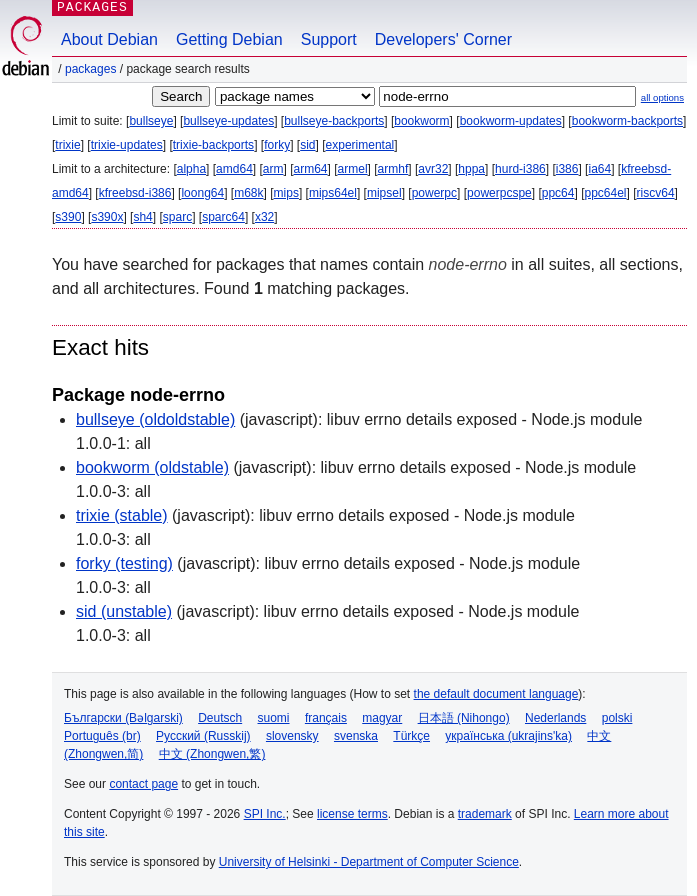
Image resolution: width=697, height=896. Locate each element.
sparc (177, 217)
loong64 (202, 193)
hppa (471, 169)
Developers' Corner (443, 39)
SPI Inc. (265, 814)
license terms (352, 814)
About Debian (109, 39)
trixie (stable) (122, 515)
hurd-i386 (520, 169)
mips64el (333, 193)
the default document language (496, 694)
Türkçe (411, 736)
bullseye (151, 121)
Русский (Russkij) (203, 736)
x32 (264, 217)
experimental (360, 145)
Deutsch (220, 718)
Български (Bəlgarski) (123, 718)
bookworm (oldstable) (152, 467)
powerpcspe (499, 193)
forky (277, 145)
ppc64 (558, 193)
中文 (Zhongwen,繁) (212, 754)
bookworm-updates (511, 121)
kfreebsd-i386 (135, 193)
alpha (191, 169)
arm (273, 169)
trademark (485, 814)
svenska (356, 736)
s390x (107, 217)
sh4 (142, 217)
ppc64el (605, 193)
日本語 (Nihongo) (464, 718)
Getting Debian (229, 39)
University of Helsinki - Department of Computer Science (369, 862)
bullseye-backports (334, 121)
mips (286, 193)
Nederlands (555, 718)
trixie (67, 145)
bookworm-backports (627, 121)
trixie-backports (213, 145)
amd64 (234, 169)
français (326, 718)
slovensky (292, 736)
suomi (274, 718)
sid (307, 145)
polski (617, 718)
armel (353, 169)
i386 (567, 169)
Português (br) (102, 736)
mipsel (384, 193)
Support (329, 39)
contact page (143, 784)
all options (662, 97)
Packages (90, 69)
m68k (248, 193)
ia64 (599, 169)
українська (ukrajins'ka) (508, 736)
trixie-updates (127, 145)
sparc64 (223, 217)
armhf (393, 169)
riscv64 (656, 193)
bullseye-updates (228, 121)
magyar (382, 718)
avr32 (433, 169)
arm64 (311, 169)
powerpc (434, 193)
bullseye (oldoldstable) (155, 419)
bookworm (421, 121)
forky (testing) (124, 563)
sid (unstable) (124, 611)
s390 (68, 217)
